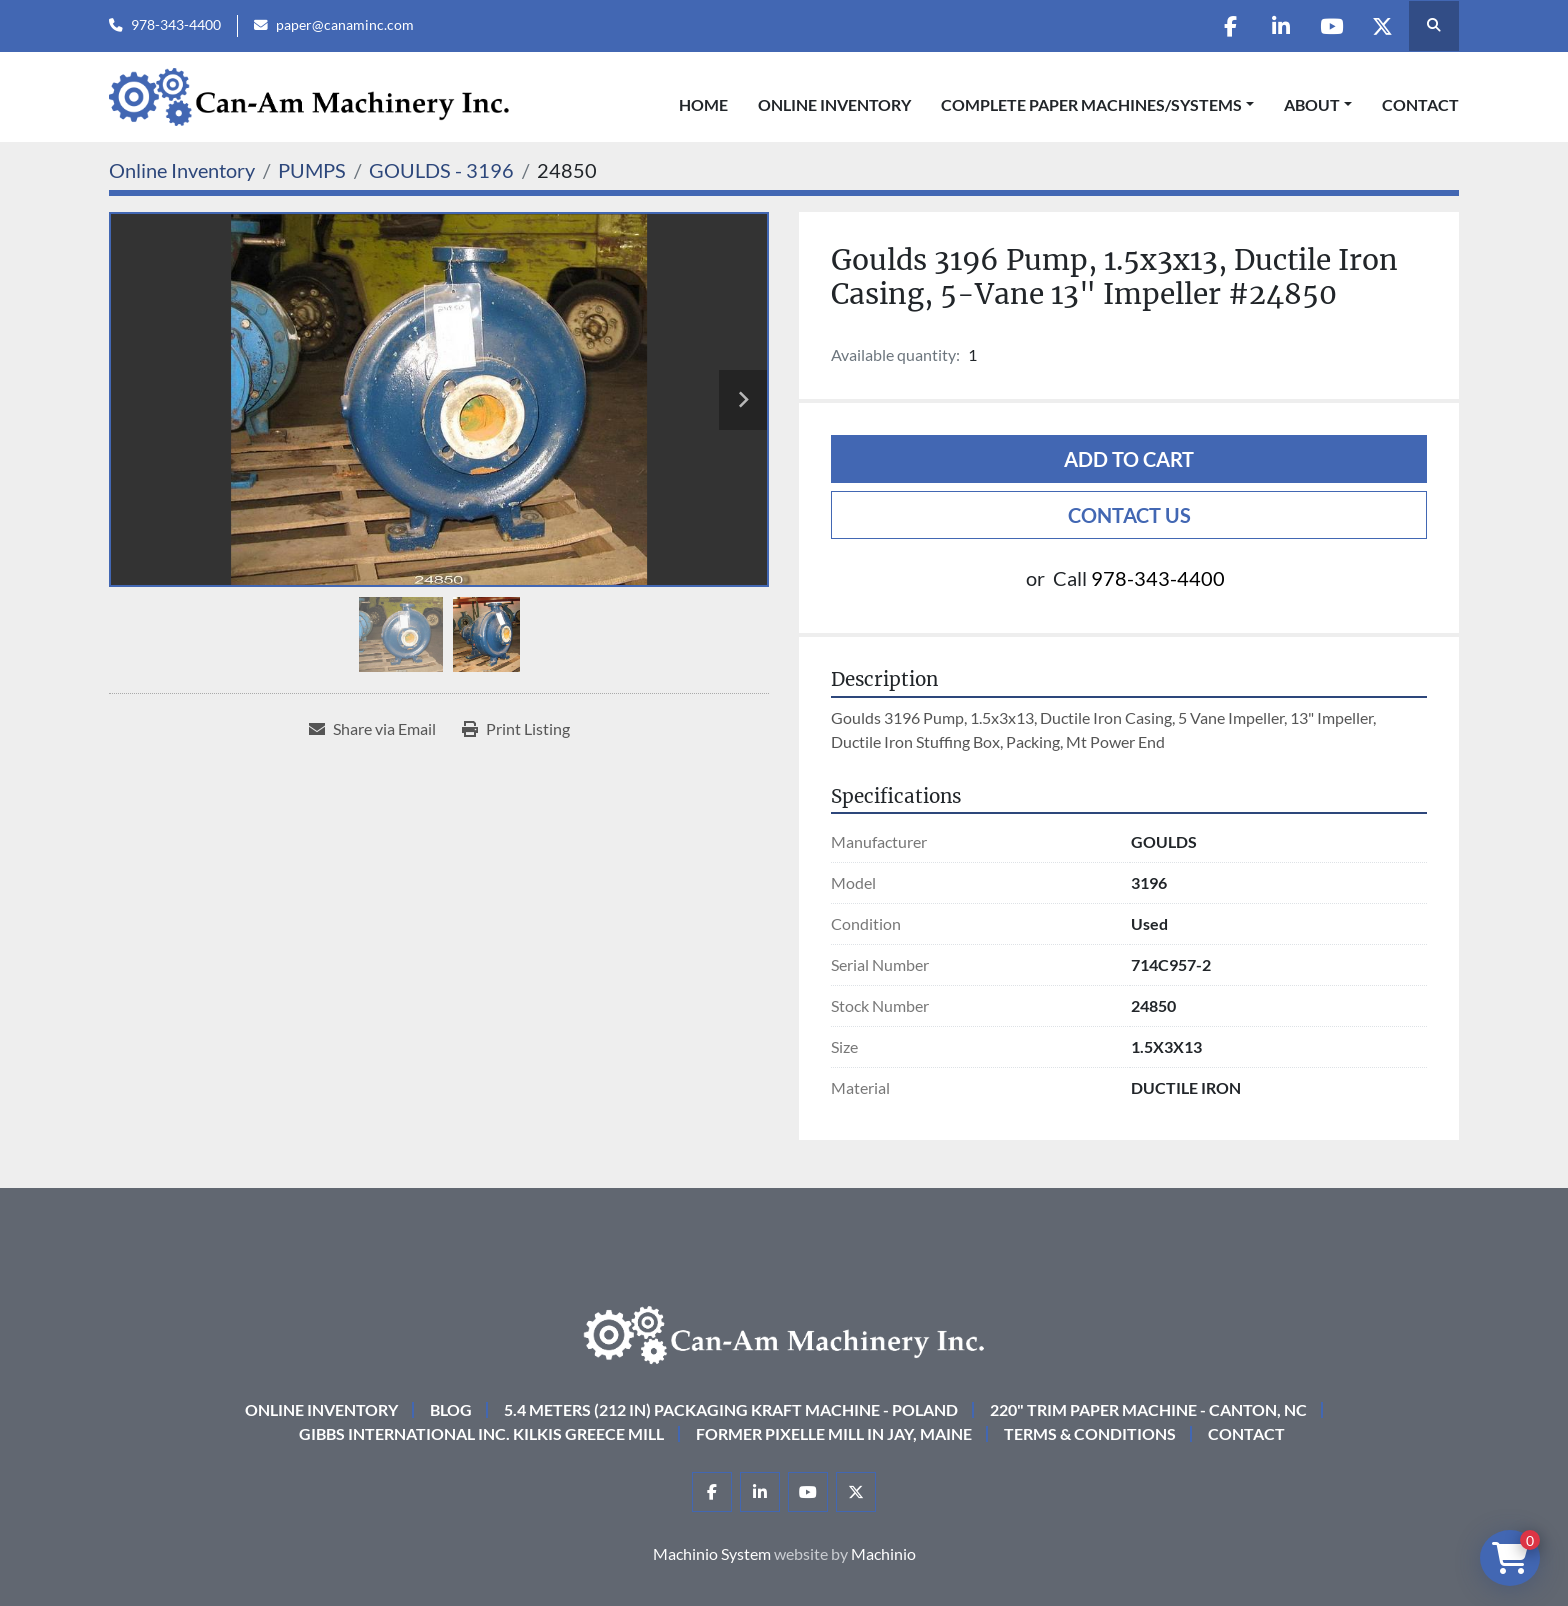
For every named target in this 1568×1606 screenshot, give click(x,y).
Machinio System (712, 1553)
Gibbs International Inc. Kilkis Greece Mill (481, 1433)
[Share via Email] (372, 729)
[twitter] (1382, 26)
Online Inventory (834, 104)
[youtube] (1331, 26)
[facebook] (1229, 26)
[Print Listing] (516, 729)
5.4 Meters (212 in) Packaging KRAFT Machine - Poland (731, 1409)
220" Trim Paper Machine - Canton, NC (1148, 1409)
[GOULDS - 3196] (441, 170)
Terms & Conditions (1090, 1433)
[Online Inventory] (182, 170)
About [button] (1312, 104)
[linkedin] (1280, 26)
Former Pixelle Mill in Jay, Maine (834, 1433)
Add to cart (1129, 459)
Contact (1420, 104)
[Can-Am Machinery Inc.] (784, 1332)
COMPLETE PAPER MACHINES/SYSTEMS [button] (1091, 104)
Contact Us (1129, 515)
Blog (451, 1409)
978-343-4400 (176, 25)
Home (703, 104)
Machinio (883, 1553)
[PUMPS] (312, 170)
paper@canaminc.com (345, 25)
